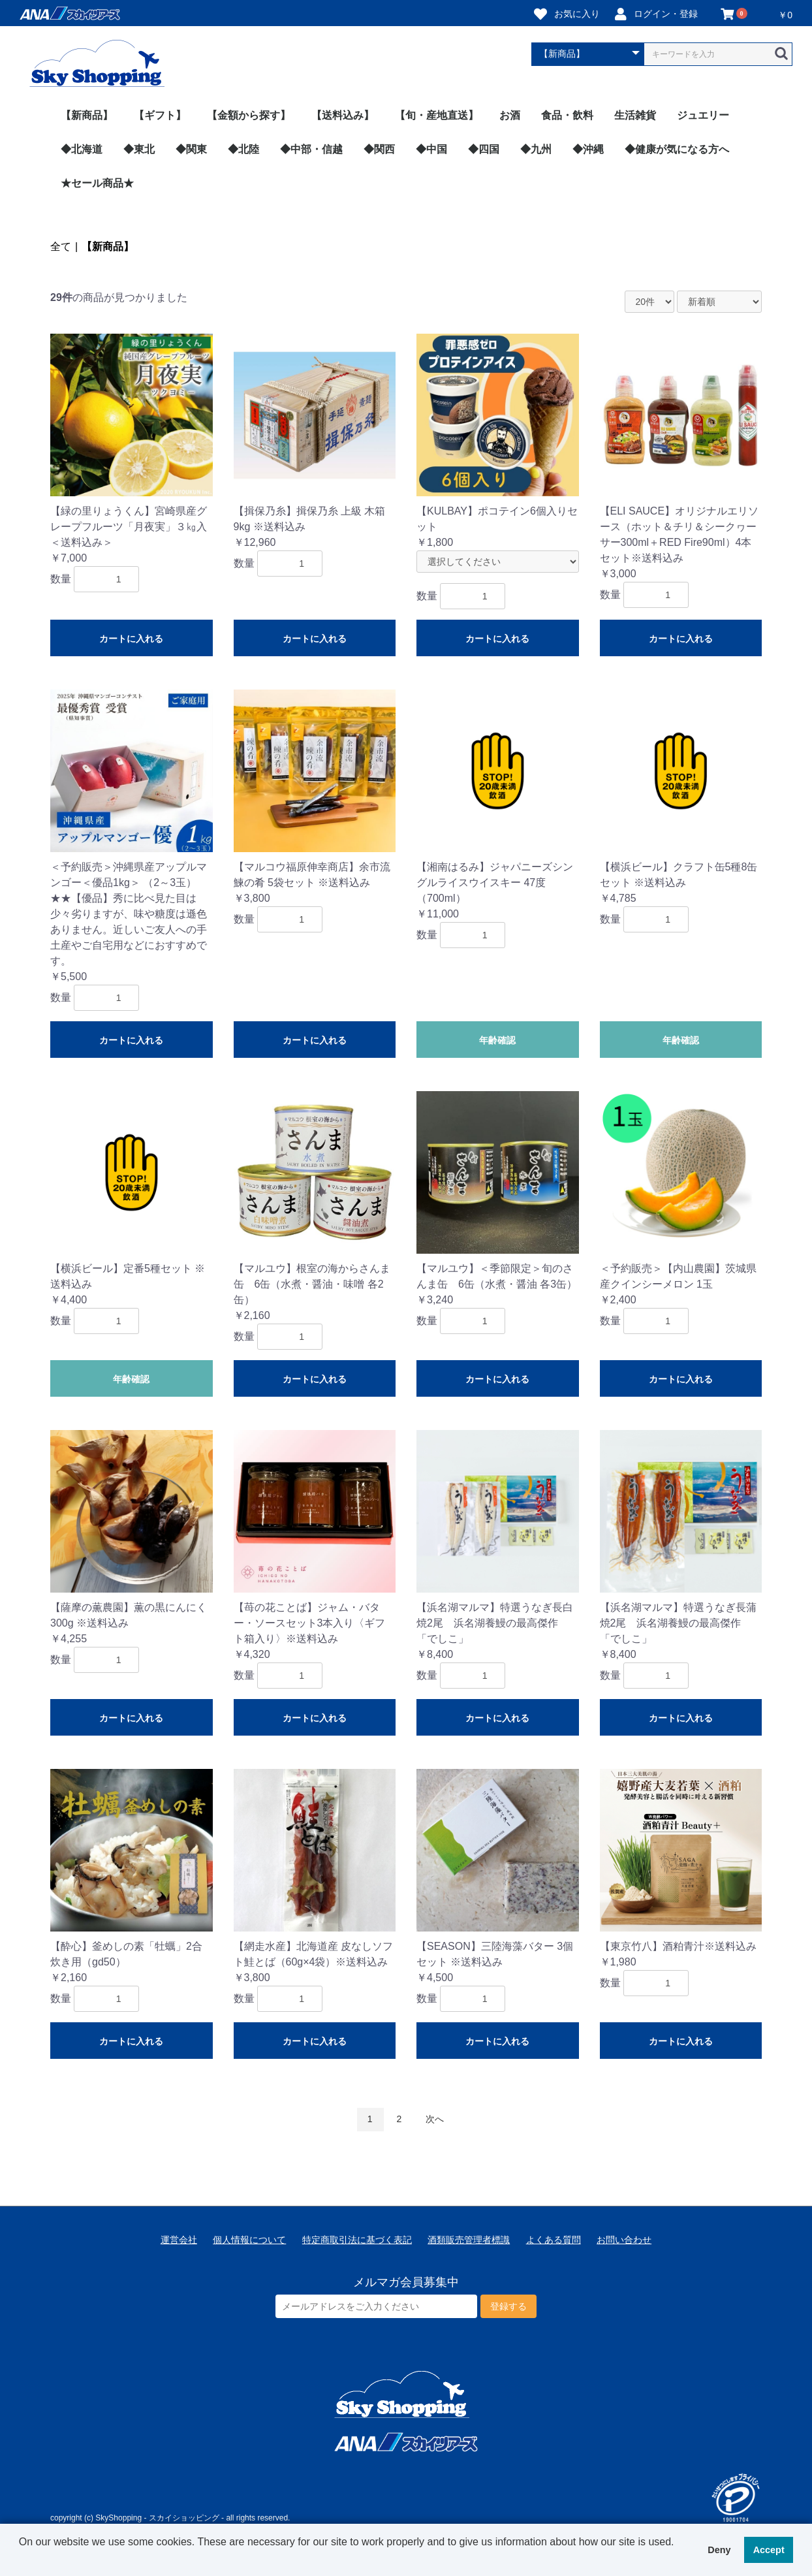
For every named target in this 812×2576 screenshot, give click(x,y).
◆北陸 (243, 149)
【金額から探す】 (248, 115)
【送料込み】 (342, 115)
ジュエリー (703, 115)
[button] (21, 2559)
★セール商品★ (97, 183)
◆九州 (536, 149)
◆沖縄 (588, 149)
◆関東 (191, 149)
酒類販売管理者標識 (469, 2239)
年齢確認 (497, 1040)
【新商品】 (87, 115)
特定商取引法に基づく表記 (357, 2239)
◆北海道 (81, 149)
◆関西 (379, 149)
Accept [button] (769, 2550)
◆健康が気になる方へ (677, 149)
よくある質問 (553, 2239)
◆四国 (483, 149)
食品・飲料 (567, 115)
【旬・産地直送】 (436, 115)
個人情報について (249, 2239)
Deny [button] (719, 2550)
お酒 (509, 115)
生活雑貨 (635, 115)
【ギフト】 (160, 115)
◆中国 (431, 149)
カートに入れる (131, 638)
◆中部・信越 (311, 149)
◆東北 (139, 149)
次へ (435, 2119)
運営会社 (179, 2239)
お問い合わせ (624, 2239)
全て (60, 246)
